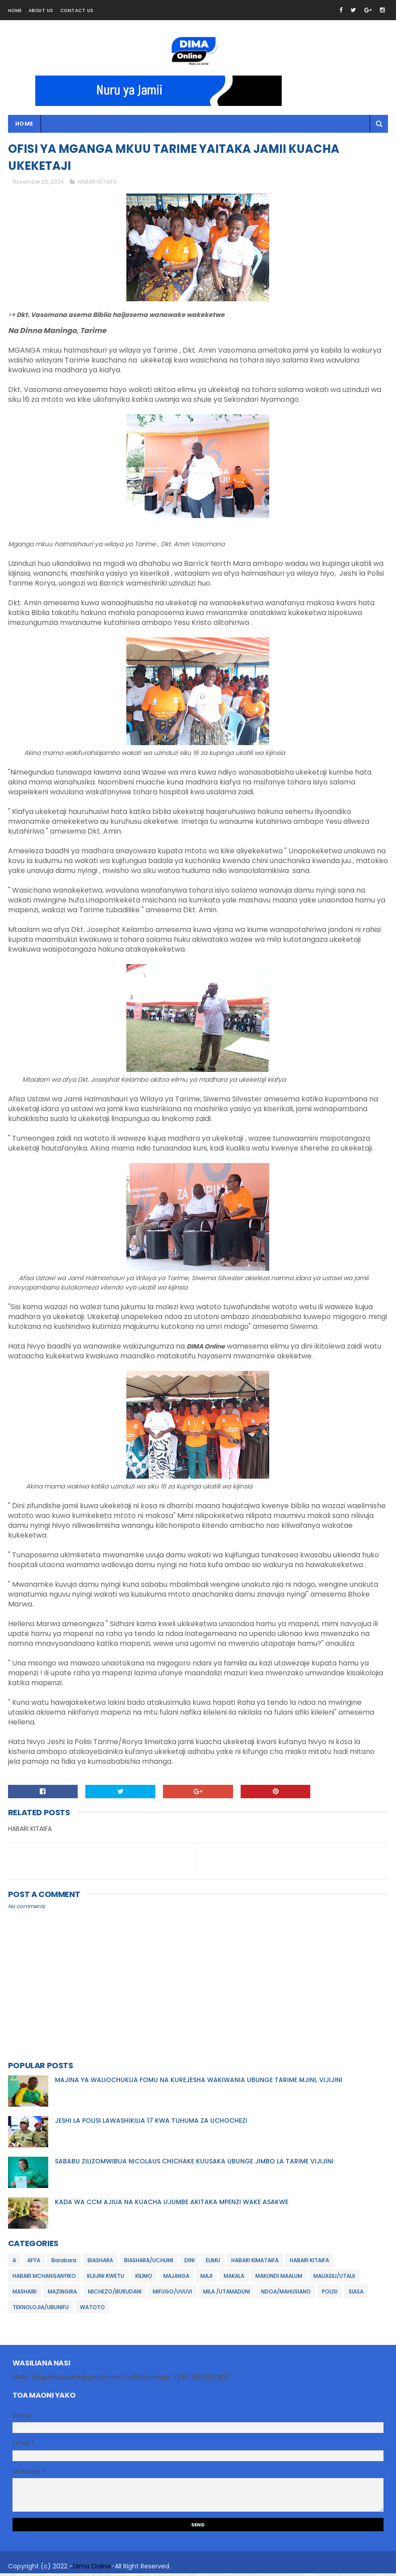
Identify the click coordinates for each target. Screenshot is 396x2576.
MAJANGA (176, 2278)
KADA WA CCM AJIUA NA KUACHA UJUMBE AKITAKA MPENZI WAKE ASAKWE (171, 2204)
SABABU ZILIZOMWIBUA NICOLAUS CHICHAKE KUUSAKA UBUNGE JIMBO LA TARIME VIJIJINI (194, 2163)
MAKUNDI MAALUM (278, 2278)
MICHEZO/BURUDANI (115, 2294)
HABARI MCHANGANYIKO (44, 2278)
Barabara (63, 2263)
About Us (41, 10)
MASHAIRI (25, 2294)
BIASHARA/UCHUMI (148, 2263)
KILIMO (143, 2278)
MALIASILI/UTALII (334, 2278)
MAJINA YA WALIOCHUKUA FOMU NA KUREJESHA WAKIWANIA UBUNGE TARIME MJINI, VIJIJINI (198, 2082)
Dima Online (92, 2568)
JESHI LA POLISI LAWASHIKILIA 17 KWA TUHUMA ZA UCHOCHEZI (151, 2123)
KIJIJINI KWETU (105, 2278)
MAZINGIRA (62, 2294)
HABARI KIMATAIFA (255, 2263)
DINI (189, 2263)
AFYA (33, 2263)
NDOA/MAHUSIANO (286, 2294)
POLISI (330, 2294)
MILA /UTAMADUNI (226, 2294)
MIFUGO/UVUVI (172, 2294)
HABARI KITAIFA (97, 184)
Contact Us (77, 10)
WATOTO (92, 2310)
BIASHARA (100, 2263)
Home (15, 10)
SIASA (356, 2294)
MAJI (206, 2278)
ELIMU (213, 2263)
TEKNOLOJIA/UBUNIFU (41, 2310)
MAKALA (234, 2278)
